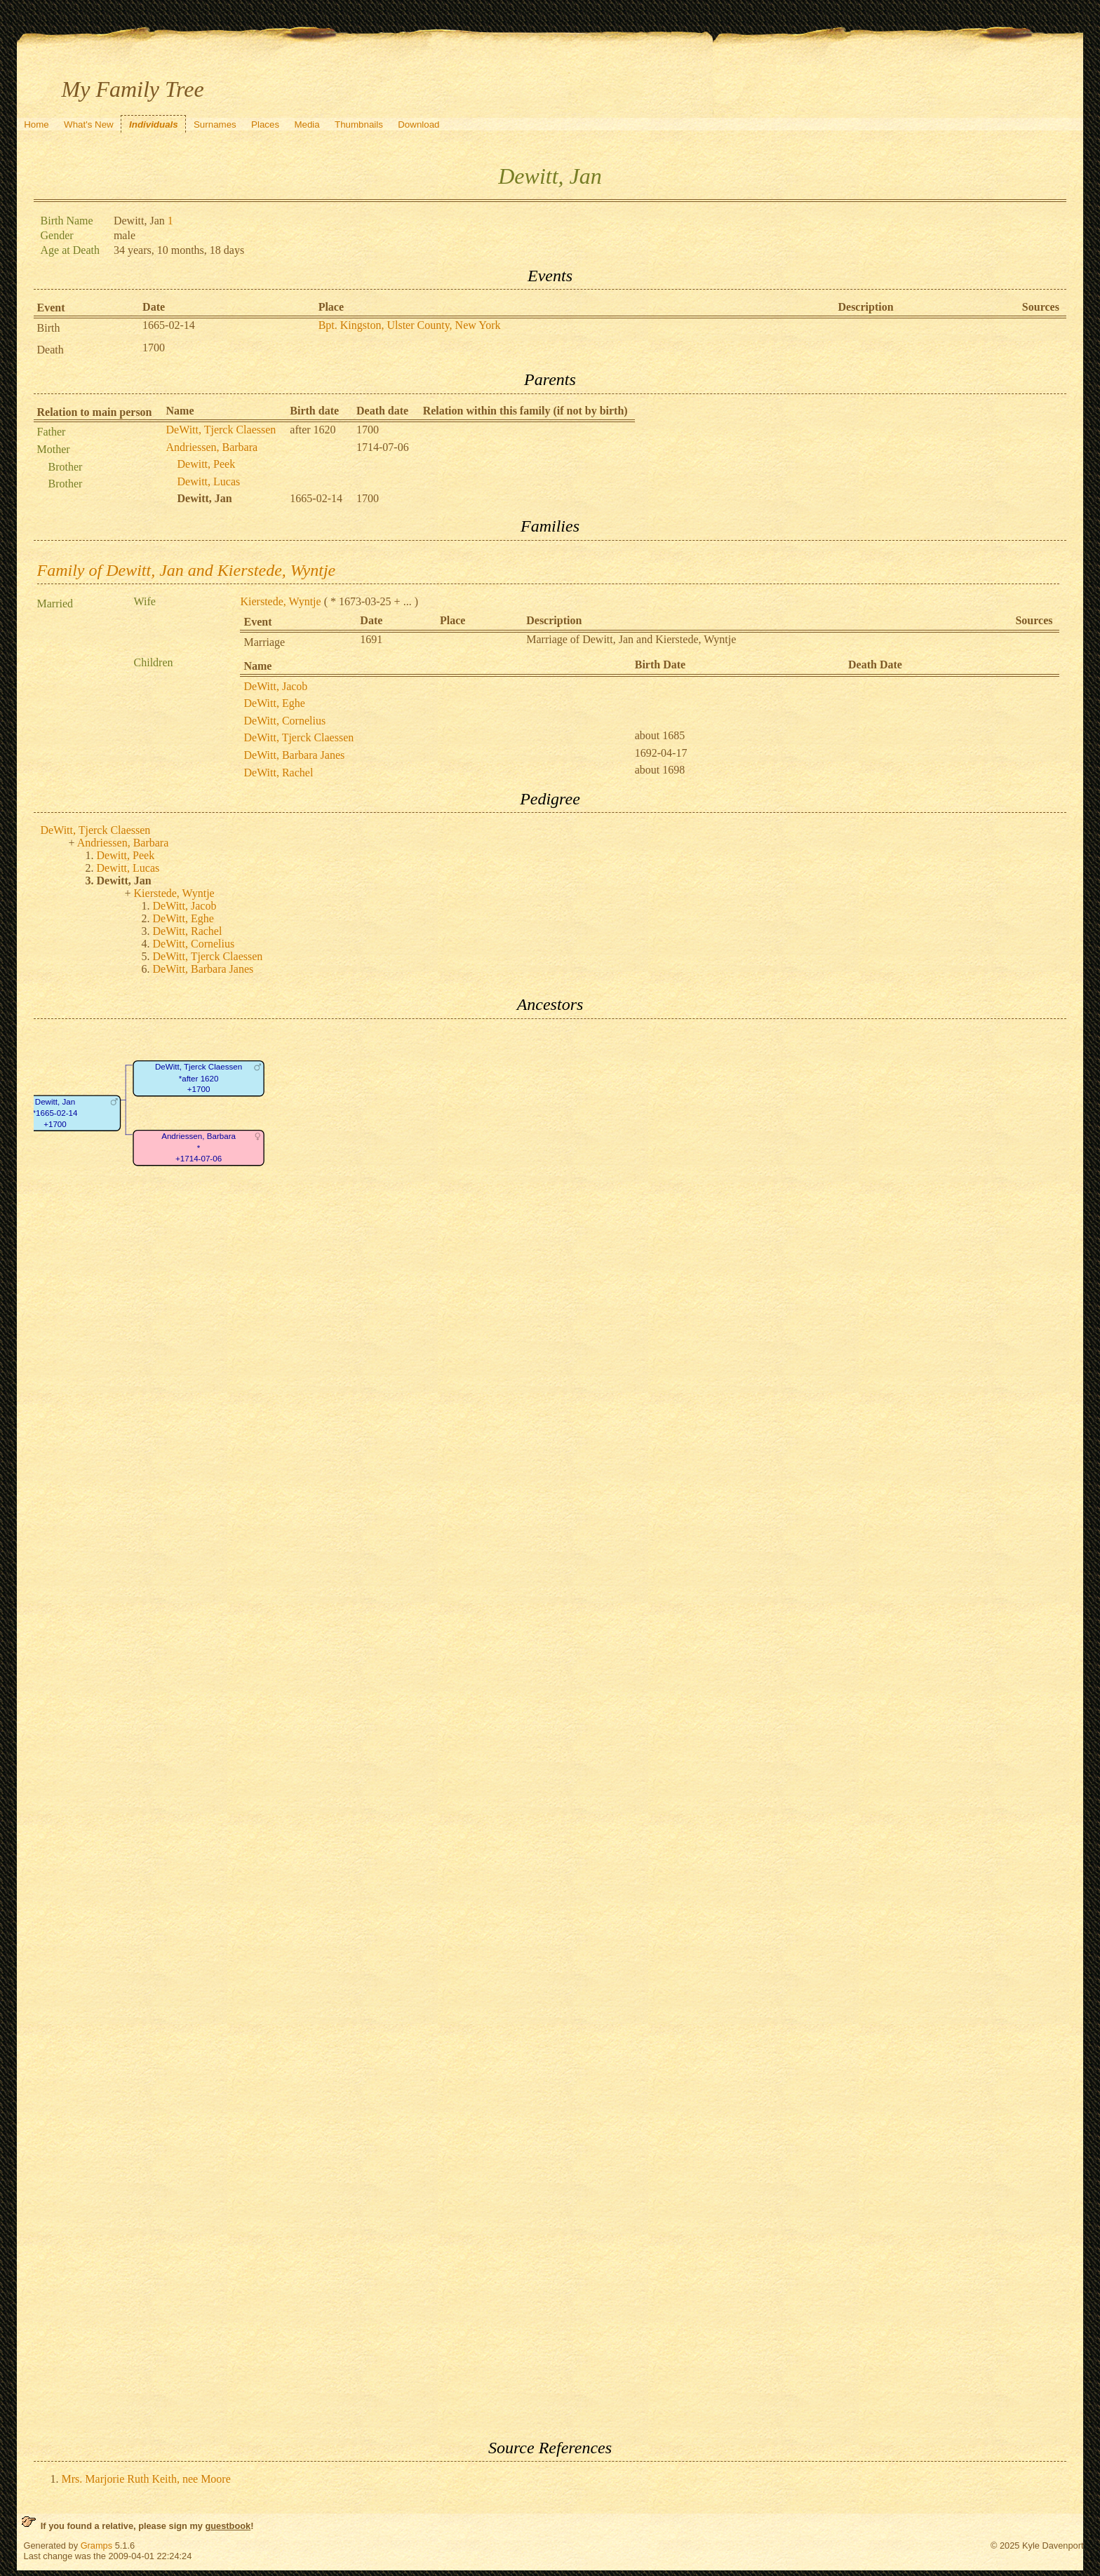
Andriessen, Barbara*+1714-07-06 (198, 1147)
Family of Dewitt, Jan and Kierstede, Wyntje (186, 570)
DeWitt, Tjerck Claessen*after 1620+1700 (197, 1078)
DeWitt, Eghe (273, 703)
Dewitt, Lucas (209, 481)
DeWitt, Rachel (278, 772)
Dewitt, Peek (206, 464)
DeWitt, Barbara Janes (293, 755)
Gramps (97, 2545)
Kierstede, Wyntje (280, 601)
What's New (89, 124)
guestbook (227, 2526)
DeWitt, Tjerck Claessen (221, 430)
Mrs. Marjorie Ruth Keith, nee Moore (146, 2479)
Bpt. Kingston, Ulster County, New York (409, 325)
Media (306, 124)
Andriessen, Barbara (212, 447)
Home (36, 124)
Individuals (153, 124)
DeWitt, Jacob (275, 686)
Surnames (215, 124)
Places (265, 124)
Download (418, 124)
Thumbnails (359, 124)
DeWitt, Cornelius (284, 721)
